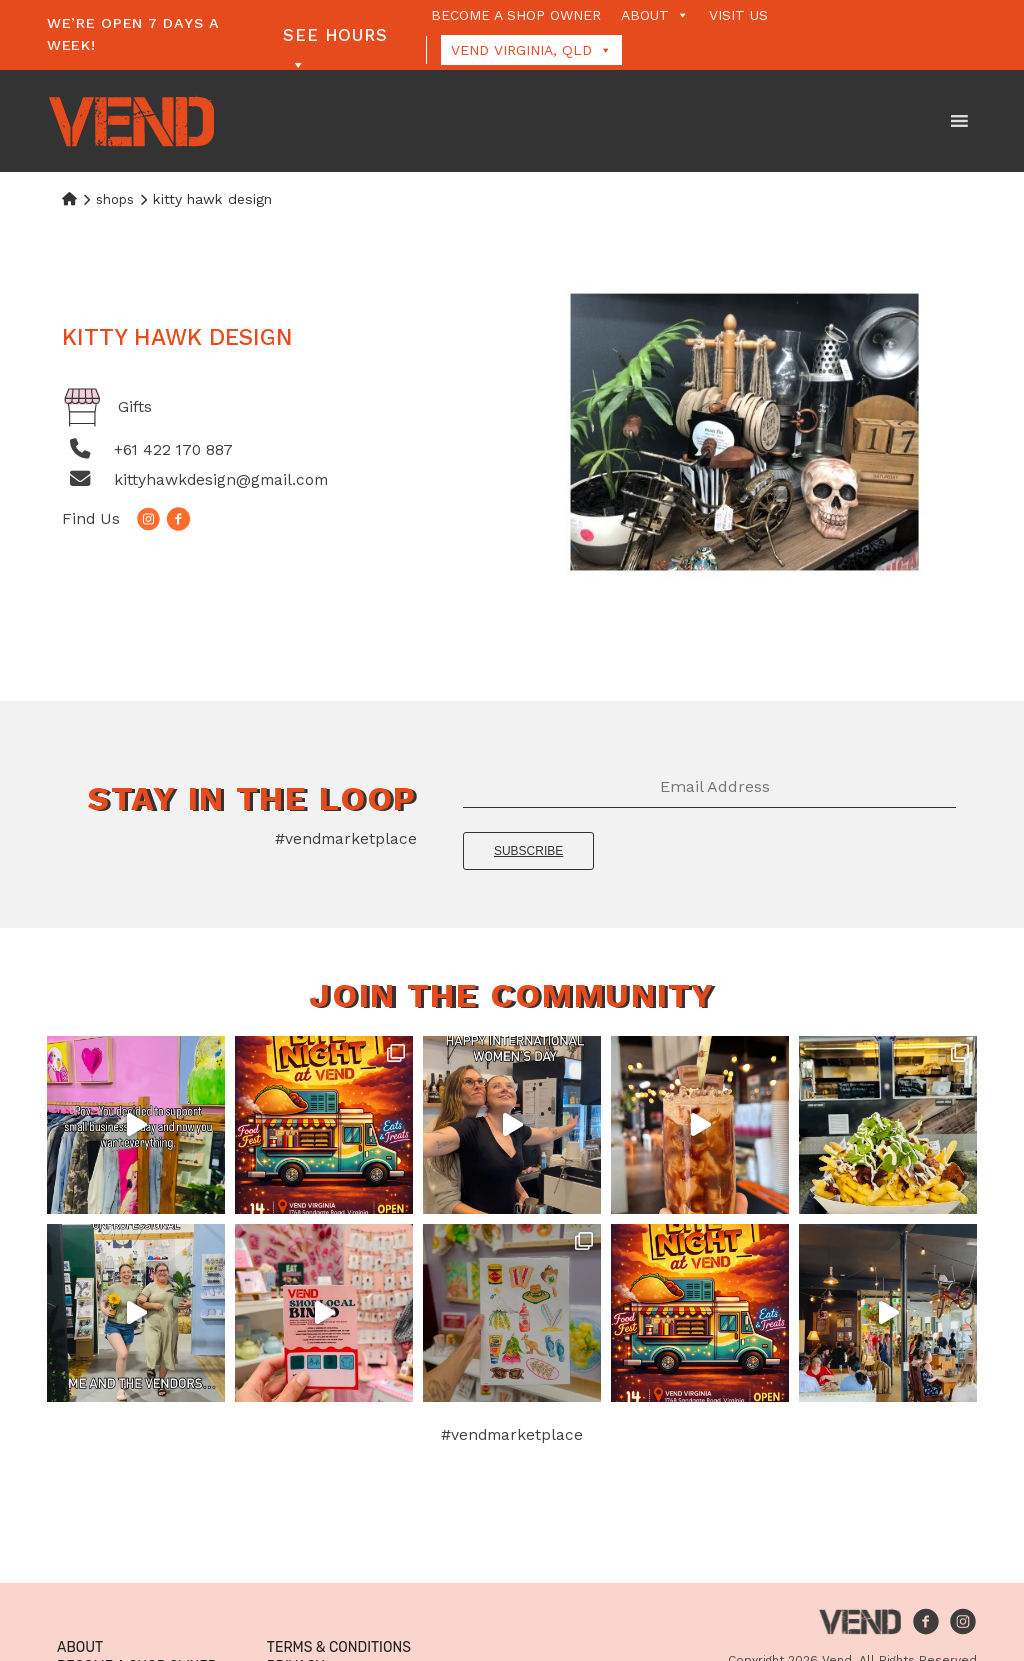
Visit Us (738, 15)
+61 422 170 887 (173, 449)
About (655, 15)
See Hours (335, 37)
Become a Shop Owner (516, 15)
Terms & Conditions (339, 1647)
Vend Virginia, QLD (531, 50)
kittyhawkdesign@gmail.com (221, 479)
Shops (115, 199)
